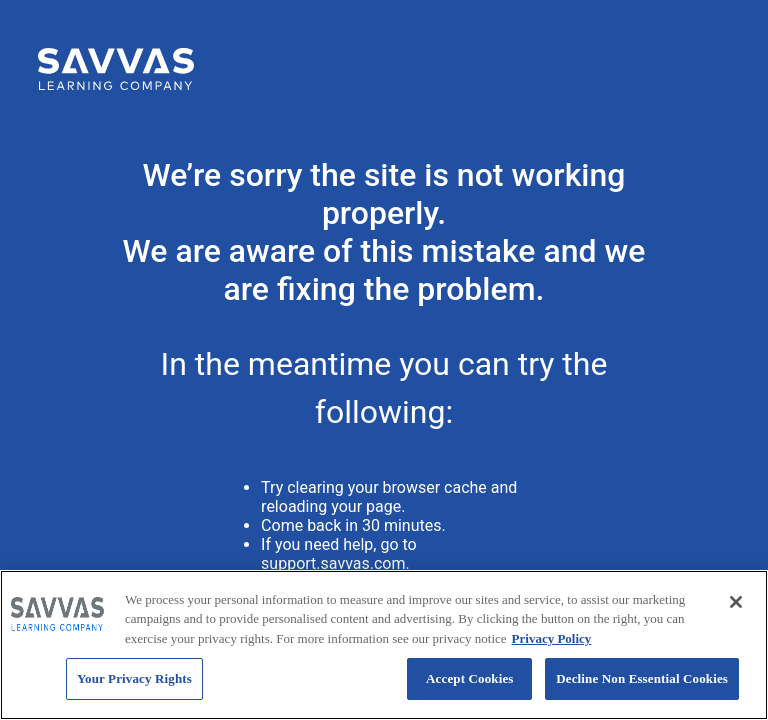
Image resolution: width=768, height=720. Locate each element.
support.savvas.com (333, 563)
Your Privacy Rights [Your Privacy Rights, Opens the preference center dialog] (134, 678)
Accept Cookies (469, 678)
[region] (384, 645)
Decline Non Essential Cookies (642, 678)
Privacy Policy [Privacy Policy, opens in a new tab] (552, 638)
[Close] (736, 602)
